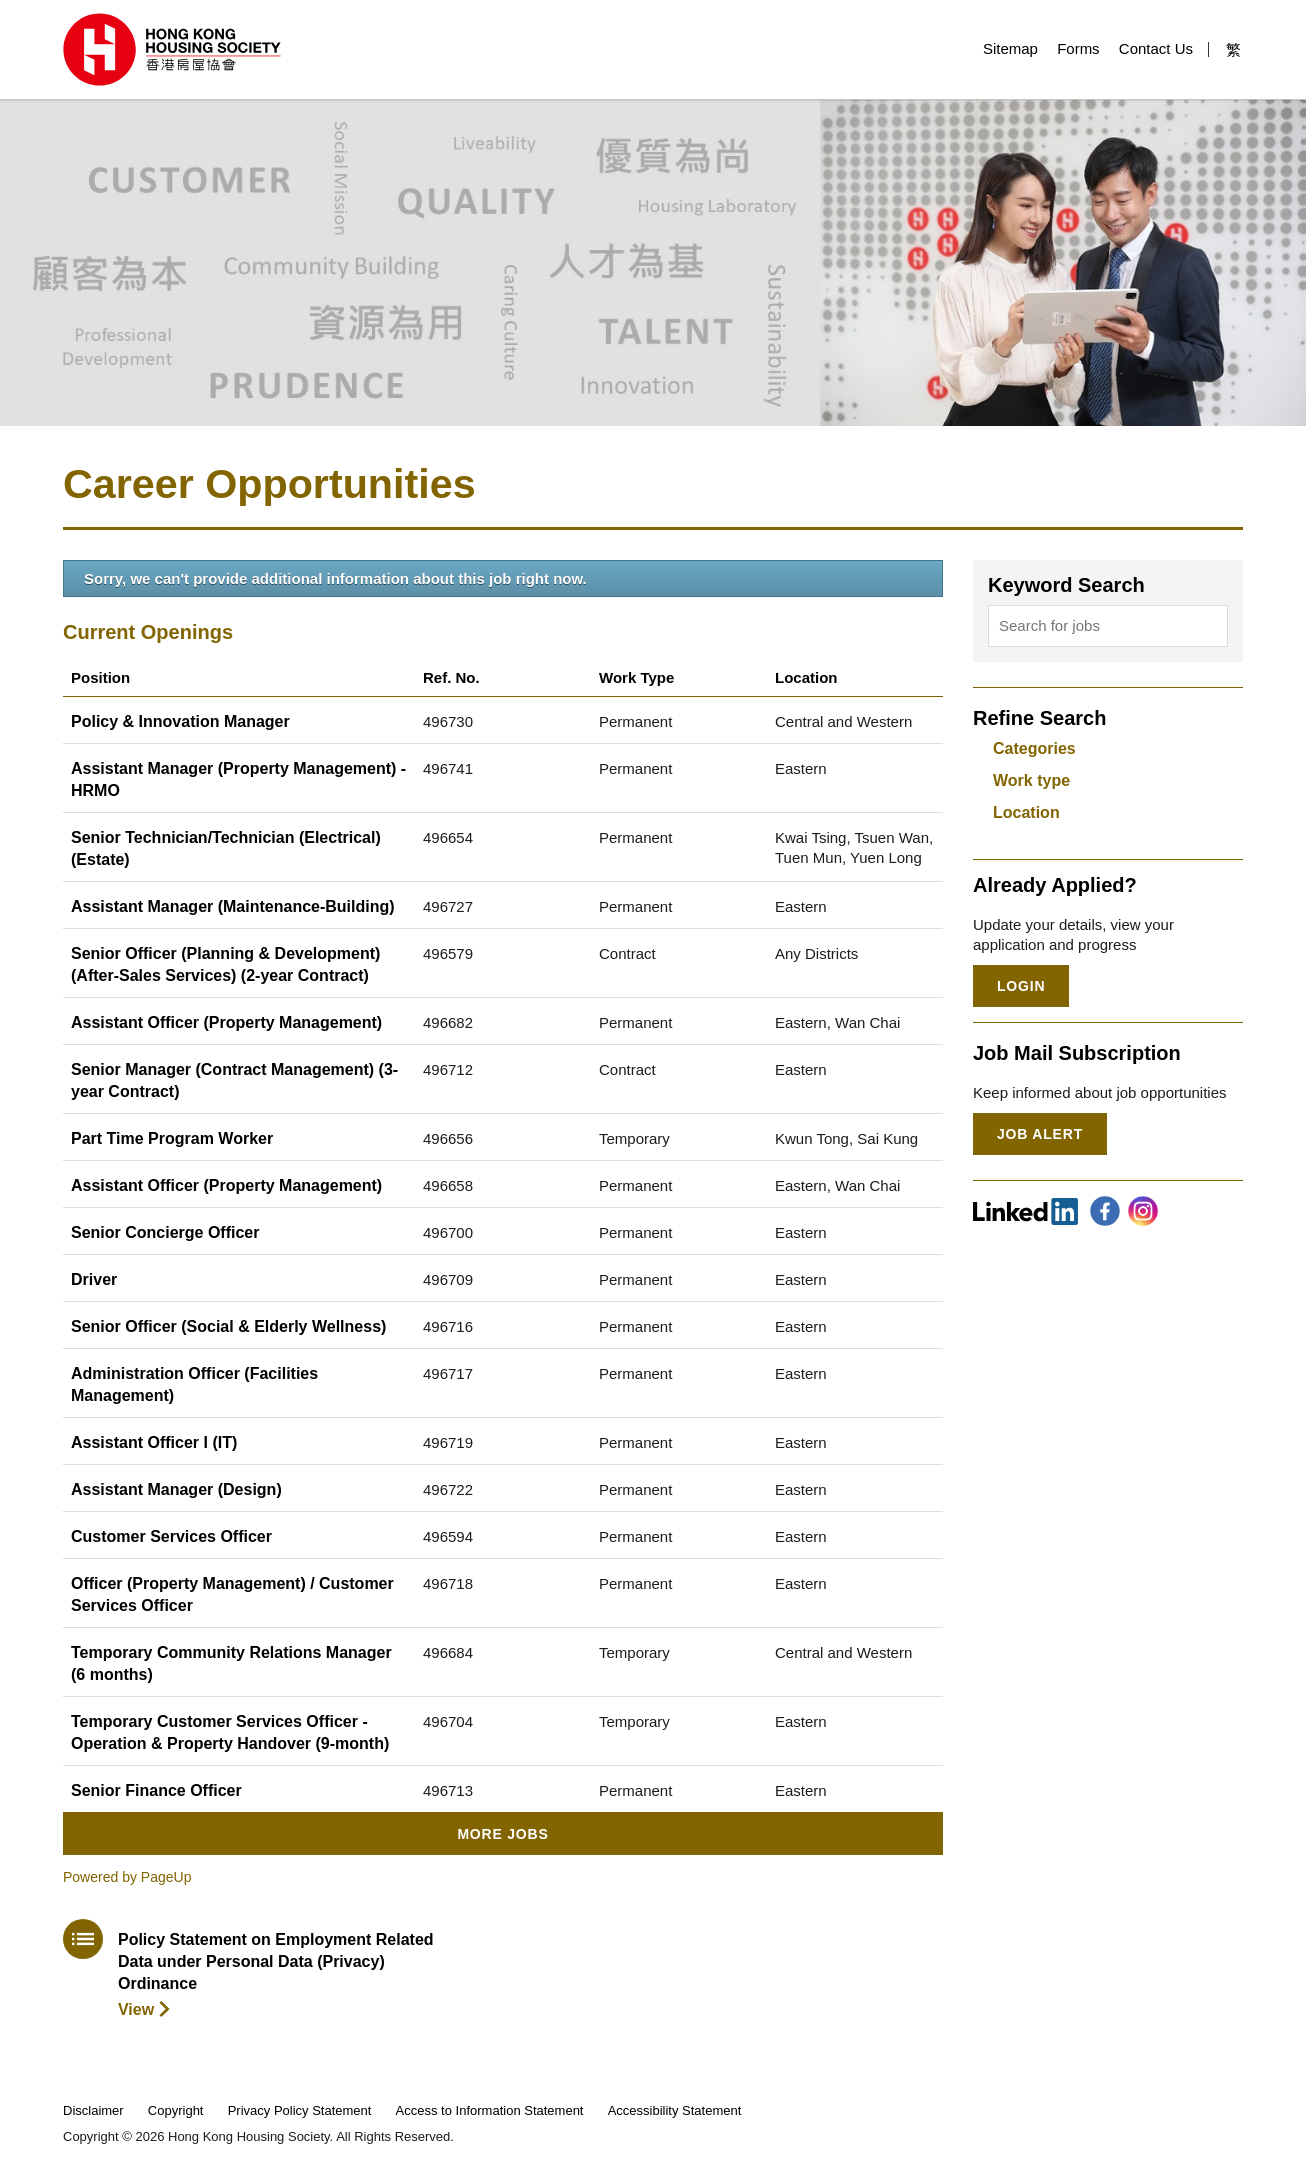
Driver (94, 1279)
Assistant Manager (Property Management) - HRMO (238, 779)
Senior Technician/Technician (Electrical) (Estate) (226, 848)
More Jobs (502, 1834)
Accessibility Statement (675, 2110)
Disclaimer (93, 2110)
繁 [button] (1233, 49)
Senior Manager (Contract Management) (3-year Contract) (234, 1080)
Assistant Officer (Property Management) (226, 1022)
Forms (1078, 48)
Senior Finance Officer (156, 1790)
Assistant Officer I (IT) (154, 1442)
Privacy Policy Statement (300, 2110)
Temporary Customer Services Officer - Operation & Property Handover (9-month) (230, 1732)
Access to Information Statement (490, 2110)
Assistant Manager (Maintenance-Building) (233, 906)
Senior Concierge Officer (165, 1232)
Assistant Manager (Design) (176, 1489)
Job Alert (1040, 1134)
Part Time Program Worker (172, 1138)
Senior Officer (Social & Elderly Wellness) (228, 1326)
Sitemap (1010, 48)
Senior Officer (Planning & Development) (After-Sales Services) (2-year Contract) (225, 964)
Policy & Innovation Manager (180, 721)
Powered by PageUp (127, 1877)
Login (1021, 986)
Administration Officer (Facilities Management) (194, 1384)
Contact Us (1156, 48)
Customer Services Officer (171, 1536)
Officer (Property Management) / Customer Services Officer (232, 1594)
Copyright (176, 2110)
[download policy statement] (250, 1969)
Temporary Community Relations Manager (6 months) (231, 1663)
